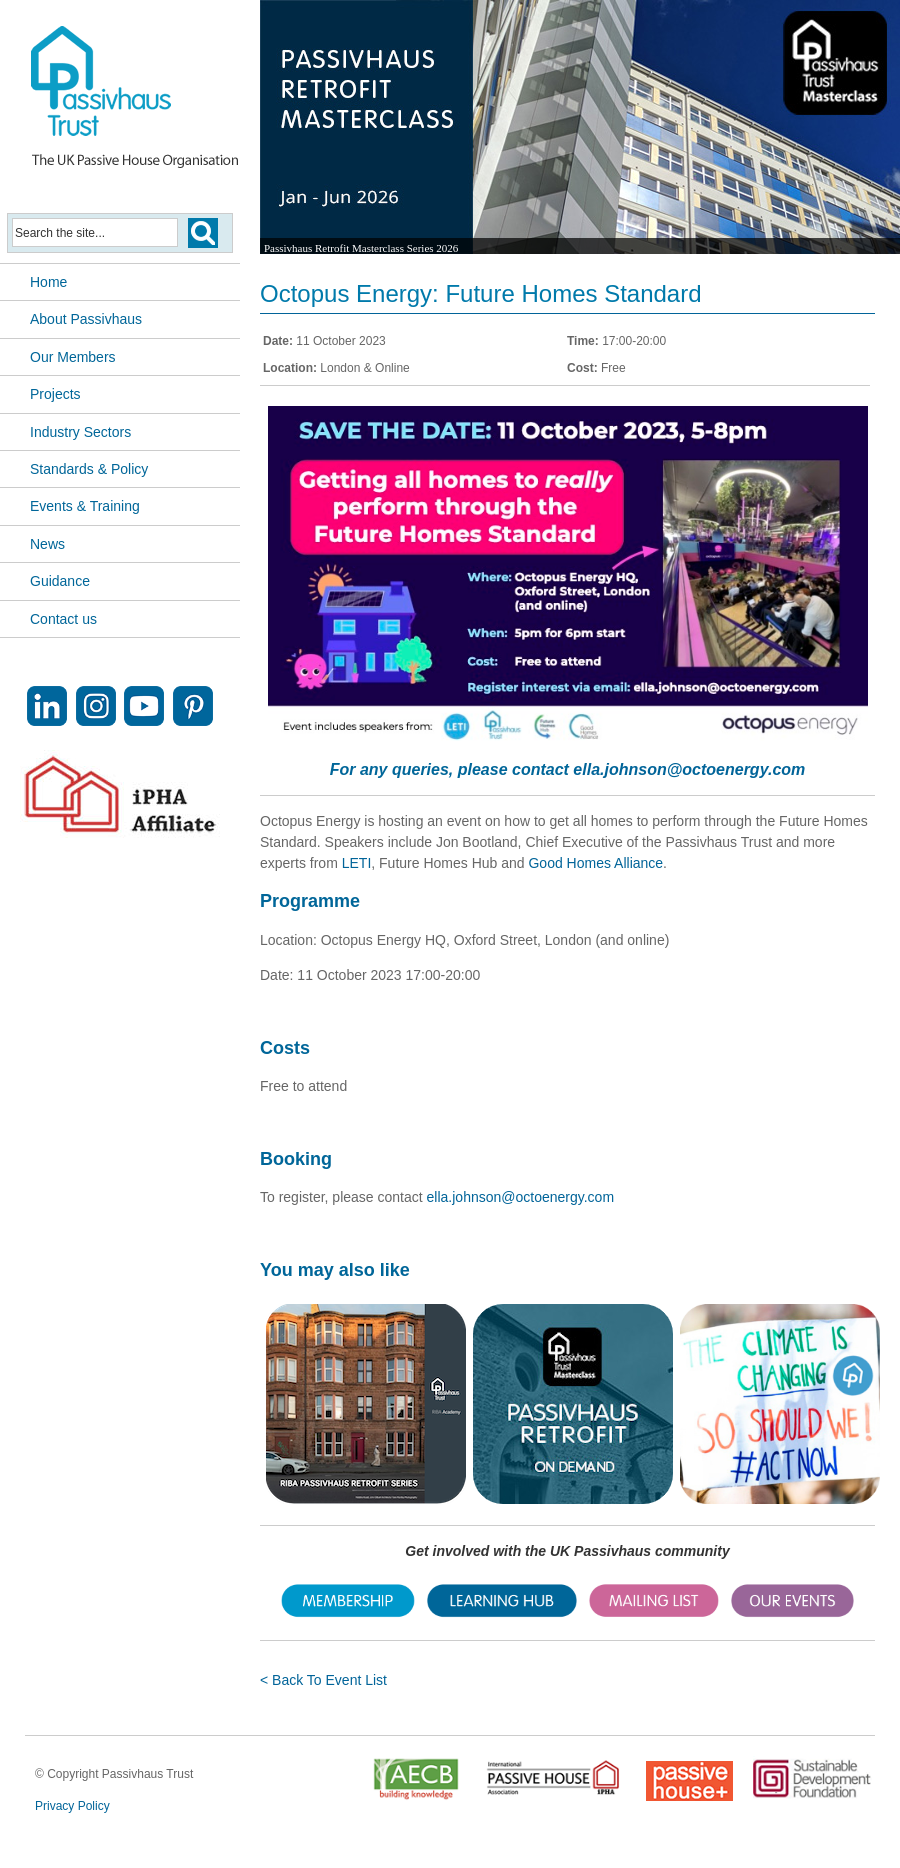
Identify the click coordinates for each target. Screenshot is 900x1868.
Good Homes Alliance (595, 863)
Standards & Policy (89, 469)
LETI (357, 863)
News (47, 544)
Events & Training (85, 506)
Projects (55, 394)
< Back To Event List (323, 1680)
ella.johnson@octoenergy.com (689, 769)
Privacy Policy (72, 1806)
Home (48, 282)
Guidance (60, 581)
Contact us (63, 619)
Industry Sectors (80, 432)
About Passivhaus (86, 319)
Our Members (73, 357)
